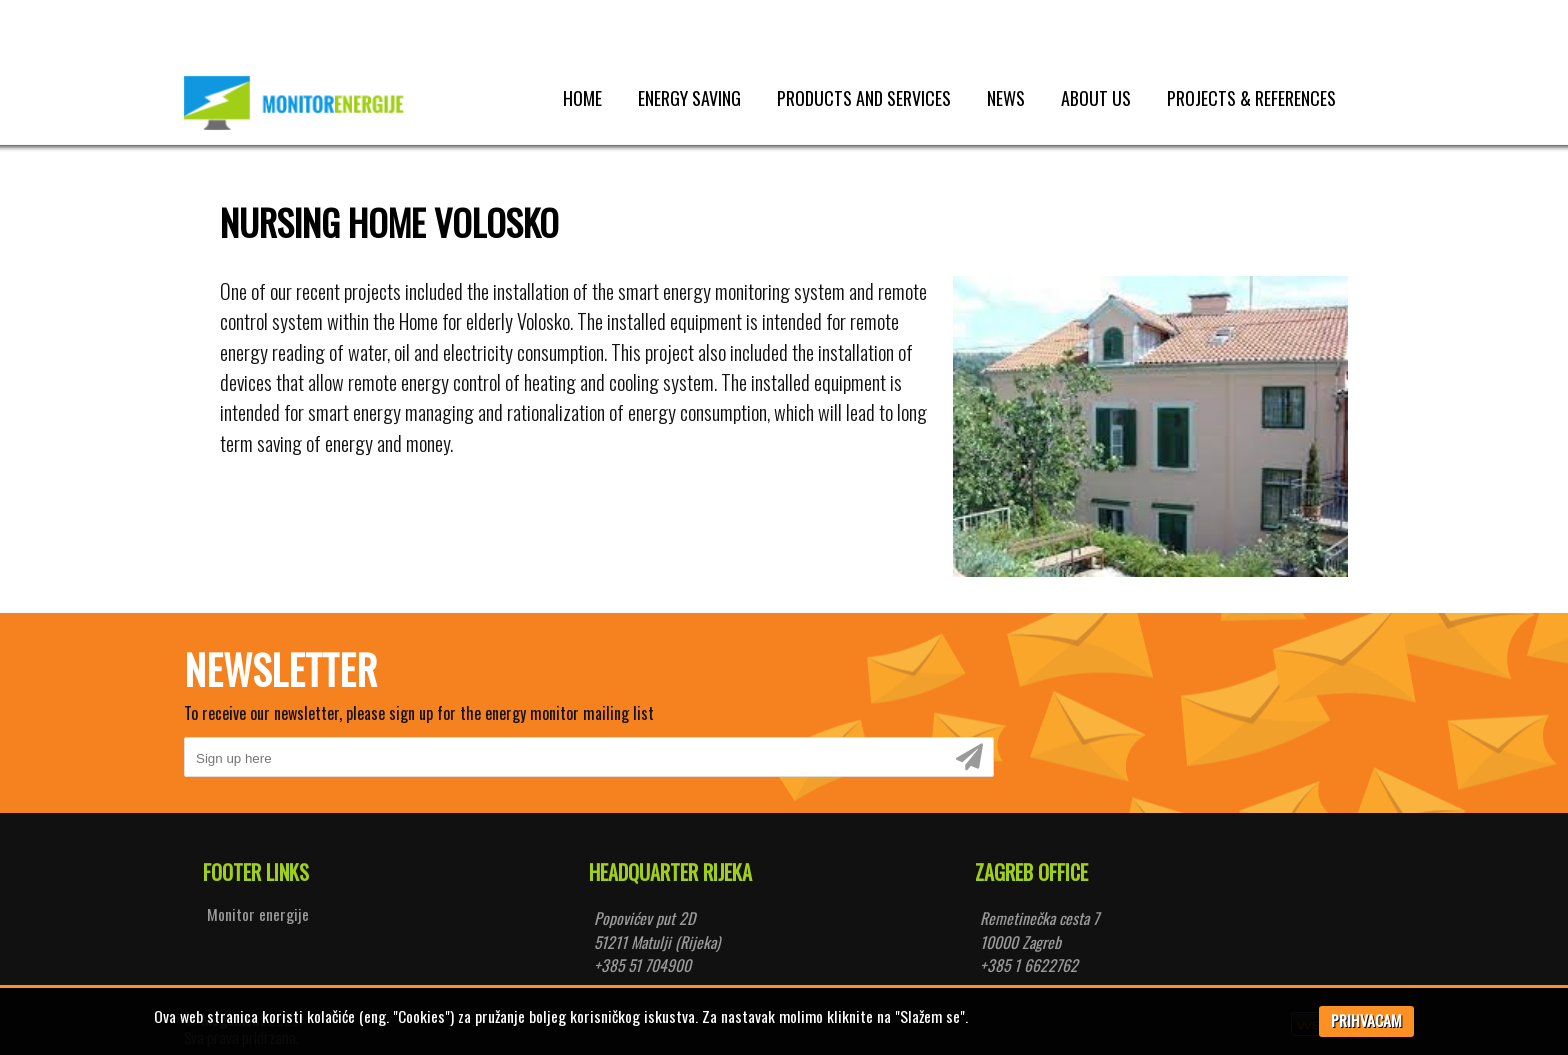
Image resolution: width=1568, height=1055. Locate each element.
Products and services (864, 98)
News (1006, 98)
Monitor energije (258, 914)
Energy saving (689, 98)
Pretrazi (386, 19)
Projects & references (1251, 98)
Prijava (1346, 19)
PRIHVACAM (1366, 1020)
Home (582, 98)
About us (1096, 98)
